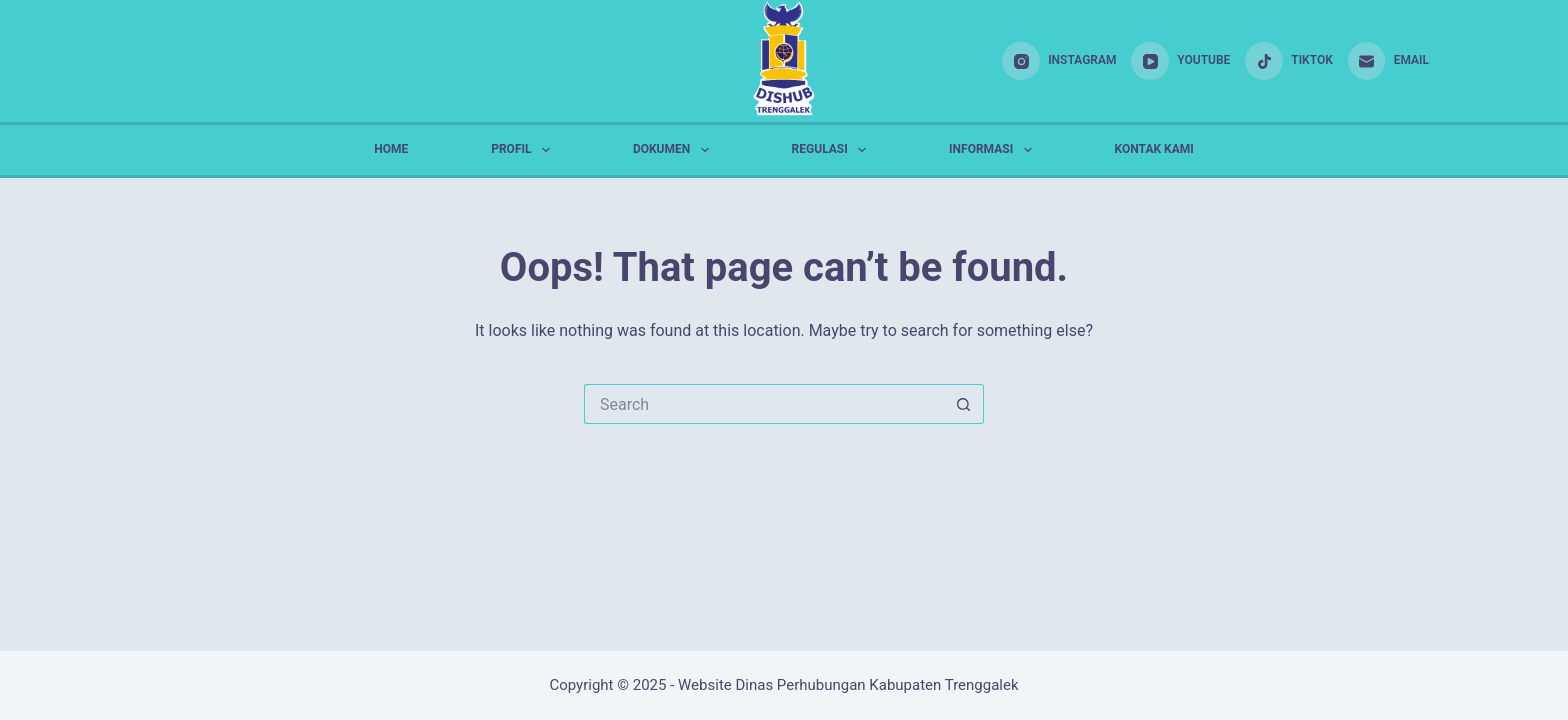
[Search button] (964, 404)
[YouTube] (1180, 61)
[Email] (1388, 61)
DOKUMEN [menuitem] (675, 150)
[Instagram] (1059, 61)
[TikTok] (1288, 61)
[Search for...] (764, 404)
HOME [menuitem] (391, 149)
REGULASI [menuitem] (833, 150)
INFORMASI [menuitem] (994, 150)
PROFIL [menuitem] (524, 150)
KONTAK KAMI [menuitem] (1154, 149)
